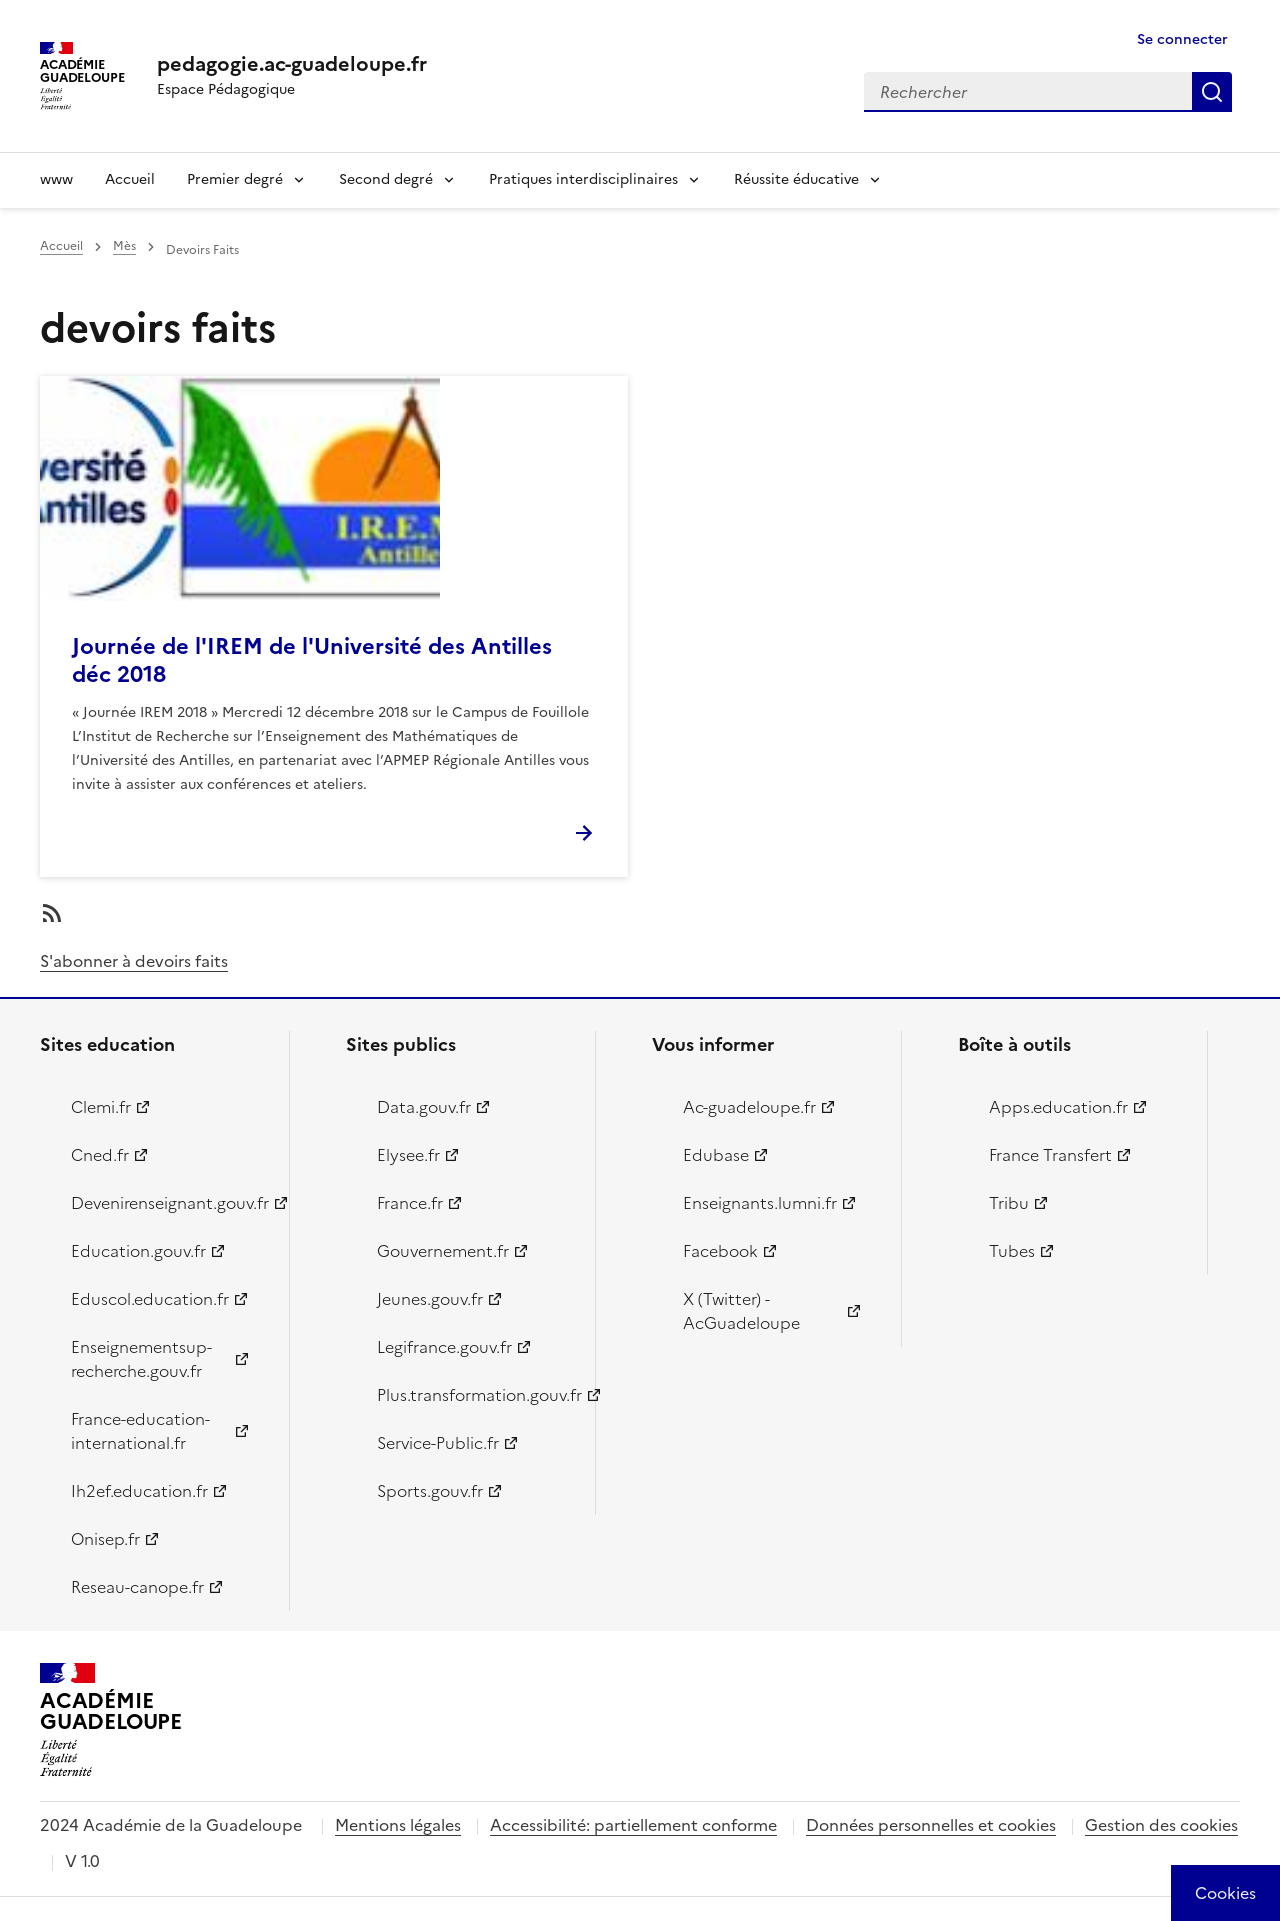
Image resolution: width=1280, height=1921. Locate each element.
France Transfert (1050, 1155)
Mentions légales (398, 1825)
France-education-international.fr (140, 1431)
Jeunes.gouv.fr (430, 1299)
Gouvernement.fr (443, 1251)
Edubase (716, 1155)
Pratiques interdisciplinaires (583, 179)
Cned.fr (100, 1155)
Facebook (720, 1251)
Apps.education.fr (1058, 1107)
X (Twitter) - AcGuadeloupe (741, 1311)
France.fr (410, 1203)
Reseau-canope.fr (137, 1587)
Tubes (1012, 1251)
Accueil (130, 179)
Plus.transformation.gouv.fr (474, 1395)
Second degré (386, 179)
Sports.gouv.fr (430, 1491)
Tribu (1009, 1203)
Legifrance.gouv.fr (444, 1347)
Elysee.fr (408, 1155)
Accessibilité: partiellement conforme (633, 1825)
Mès (124, 246)
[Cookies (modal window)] (1225, 1893)
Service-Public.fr (438, 1443)
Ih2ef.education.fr (139, 1491)
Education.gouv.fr (138, 1251)
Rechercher (1212, 92)
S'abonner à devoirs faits (134, 961)
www (56, 179)
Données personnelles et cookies (931, 1825)
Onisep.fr (105, 1539)
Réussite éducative (796, 179)
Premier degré (235, 179)
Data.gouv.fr (424, 1107)
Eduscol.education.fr (150, 1299)
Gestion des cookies (1161, 1825)
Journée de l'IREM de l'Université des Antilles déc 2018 (312, 660)
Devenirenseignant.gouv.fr (168, 1203)
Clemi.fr (101, 1107)
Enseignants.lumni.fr (760, 1203)
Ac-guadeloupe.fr (749, 1107)
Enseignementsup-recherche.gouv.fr (141, 1359)
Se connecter (1182, 39)
